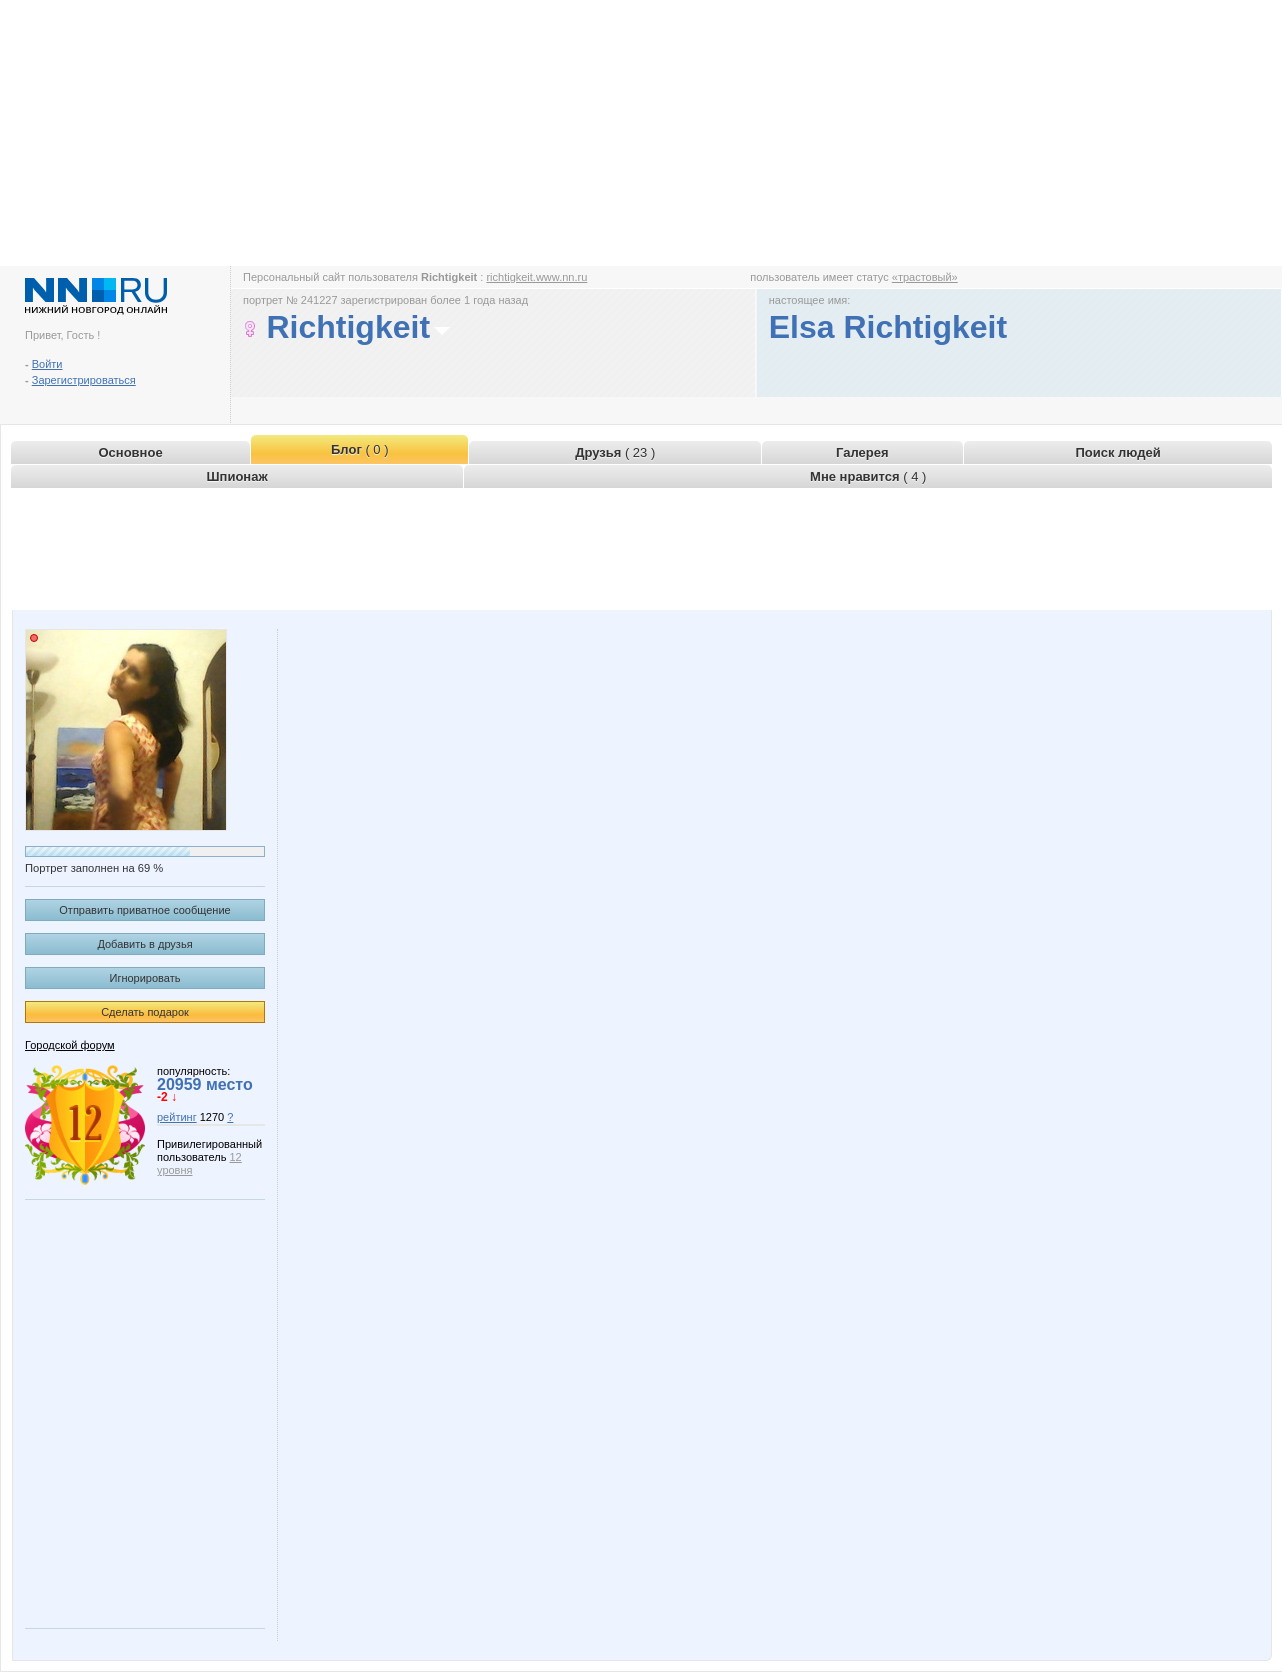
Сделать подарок (145, 1012)
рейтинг (177, 1117)
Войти (47, 364)
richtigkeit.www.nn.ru (536, 277)
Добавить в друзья (144, 944)
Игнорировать (145, 978)
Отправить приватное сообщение (144, 910)
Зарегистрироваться (84, 380)
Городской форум (70, 1045)
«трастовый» (925, 277)
